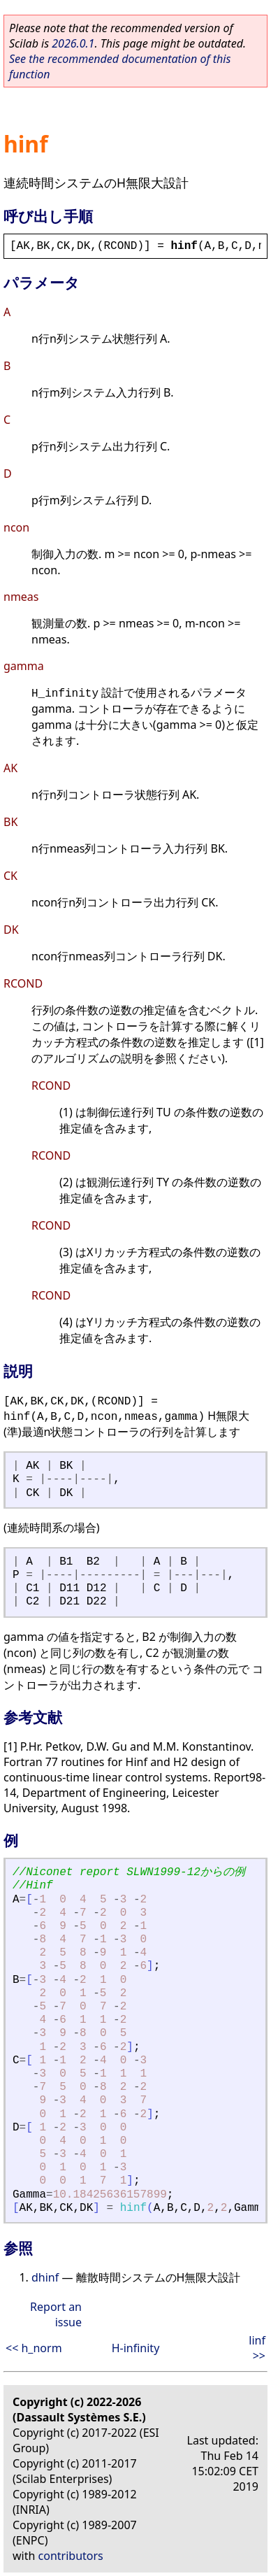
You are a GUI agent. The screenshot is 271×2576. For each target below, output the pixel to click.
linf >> (257, 2348)
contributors (70, 2555)
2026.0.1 (73, 43)
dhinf (45, 2277)
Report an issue (56, 2314)
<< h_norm (34, 2348)
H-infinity (136, 2348)
